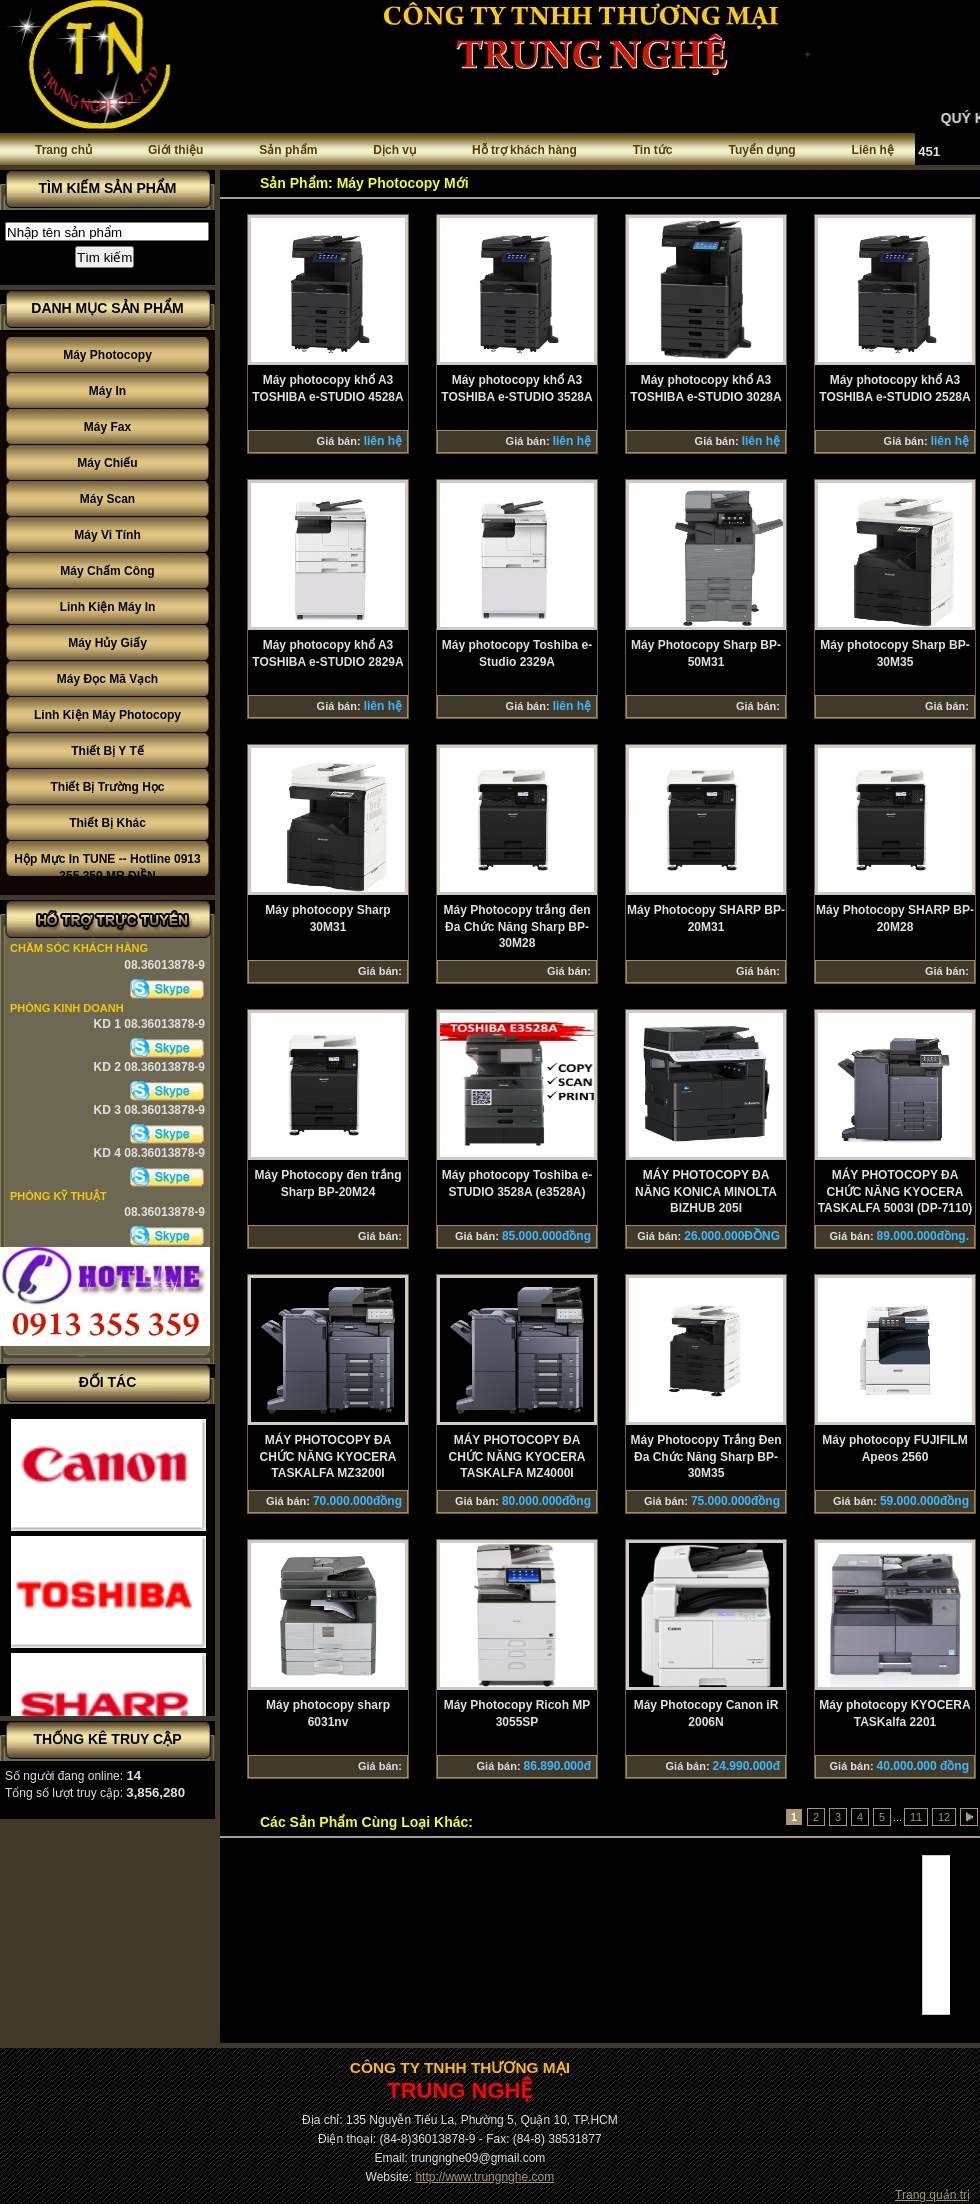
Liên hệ (873, 150)
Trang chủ (63, 150)
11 (916, 1817)
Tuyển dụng (762, 150)
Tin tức (653, 150)
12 (944, 1817)
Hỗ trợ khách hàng (524, 150)
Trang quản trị (932, 2195)
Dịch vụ (394, 150)
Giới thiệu (175, 150)
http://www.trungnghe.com (484, 2177)
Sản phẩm (288, 150)
